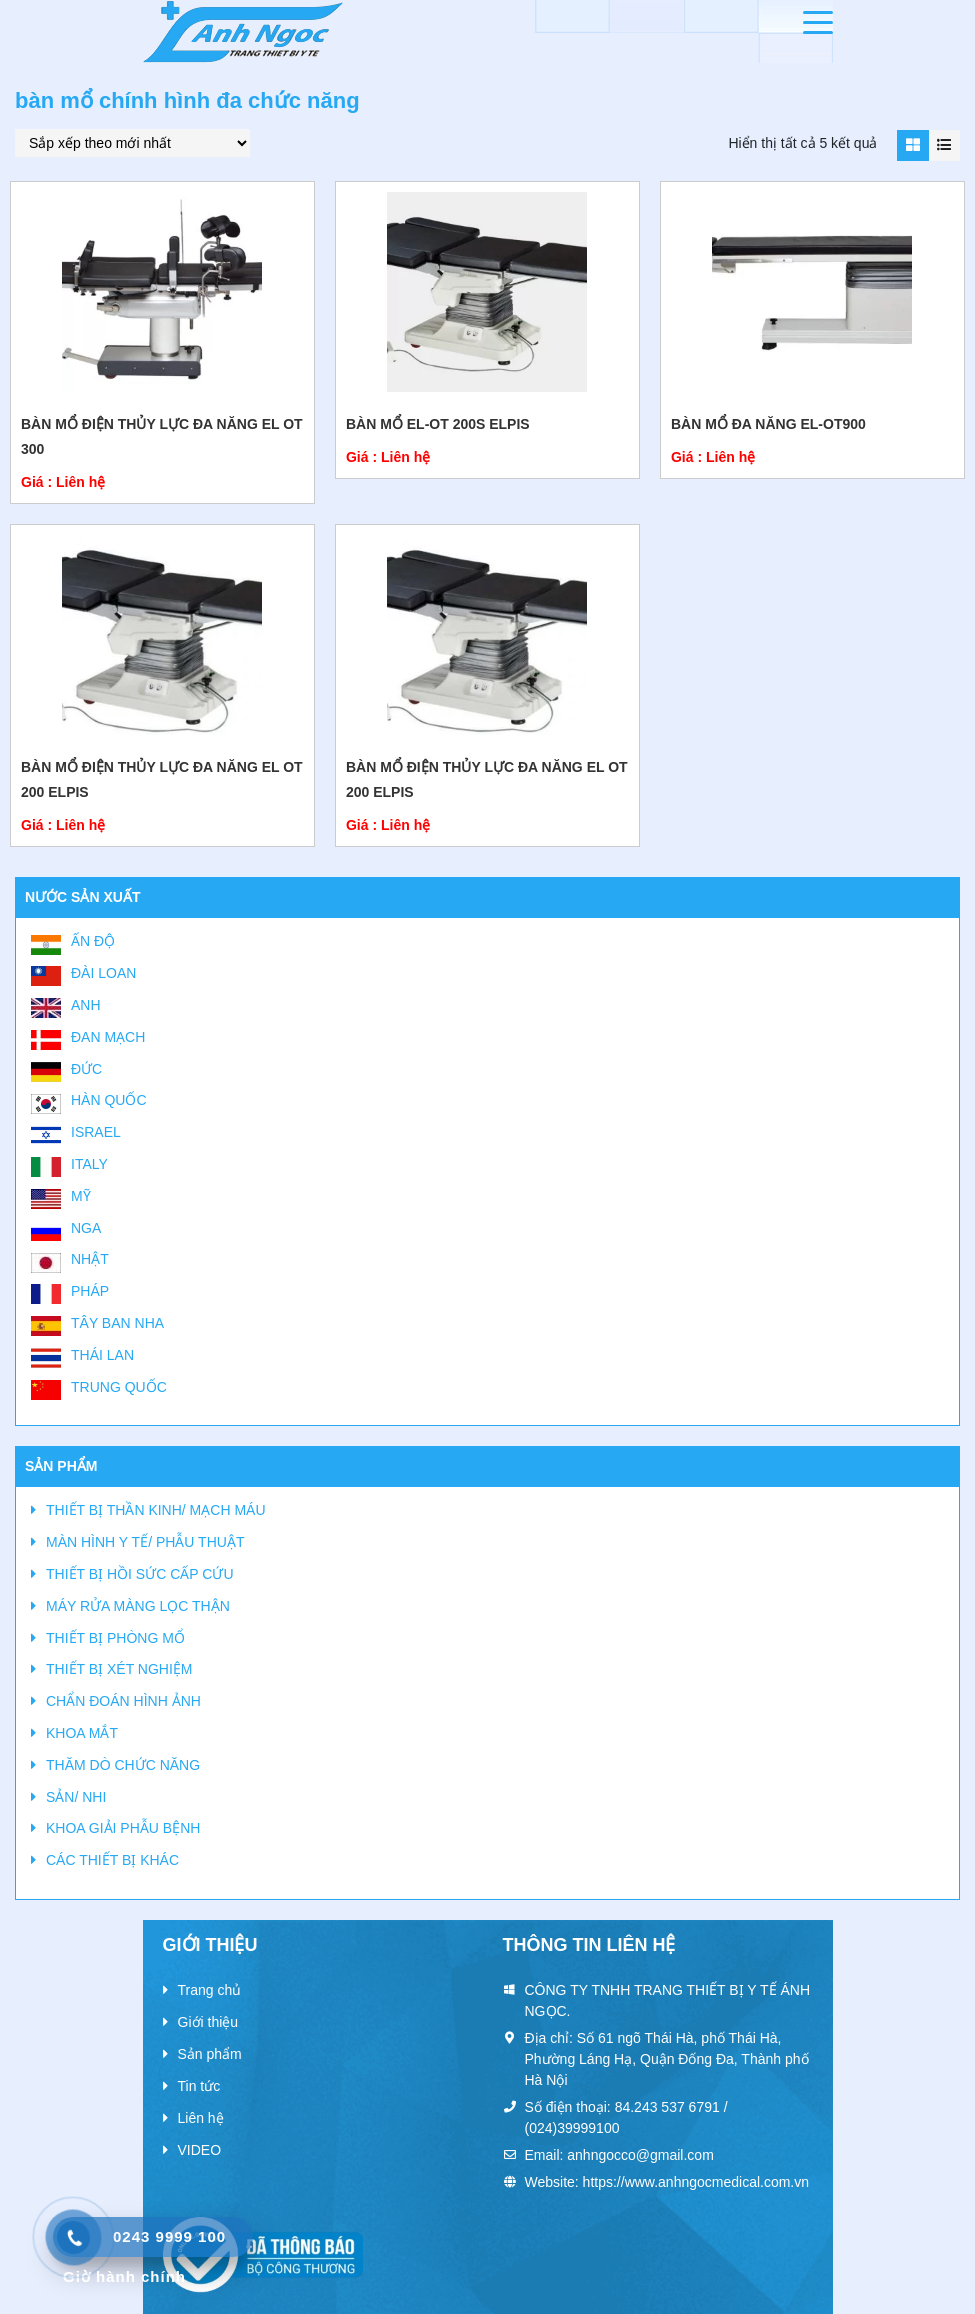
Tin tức (199, 2086)
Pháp (90, 1291)
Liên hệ (201, 2118)
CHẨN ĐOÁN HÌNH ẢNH (123, 1701)
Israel (96, 1132)
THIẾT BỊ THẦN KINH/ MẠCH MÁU (156, 1510)
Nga (86, 1228)
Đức (86, 1069)
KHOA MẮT (82, 1733)
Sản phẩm (210, 2054)
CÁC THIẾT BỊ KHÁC (112, 1860)
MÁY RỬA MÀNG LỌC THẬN (138, 1606)
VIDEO (200, 2150)
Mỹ (81, 1196)
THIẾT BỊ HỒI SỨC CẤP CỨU (140, 1574)
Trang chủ (210, 1990)
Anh (86, 1005)
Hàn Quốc (109, 1100)
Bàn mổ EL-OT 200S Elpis (438, 424)
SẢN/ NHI (76, 1797)
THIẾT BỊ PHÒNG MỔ (115, 1638)
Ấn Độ (93, 941)
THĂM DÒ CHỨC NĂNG (123, 1765)
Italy (89, 1164)
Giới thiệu (208, 2022)
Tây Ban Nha (117, 1323)
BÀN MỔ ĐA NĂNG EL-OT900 (768, 424)
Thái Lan (102, 1355)
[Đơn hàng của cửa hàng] (132, 143)
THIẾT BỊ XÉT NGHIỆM (119, 1669)
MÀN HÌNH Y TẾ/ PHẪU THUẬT (145, 1542)
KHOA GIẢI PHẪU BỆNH (123, 1828)
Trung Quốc (119, 1387)
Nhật (90, 1259)
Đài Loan (103, 973)
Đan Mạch (108, 1037)
